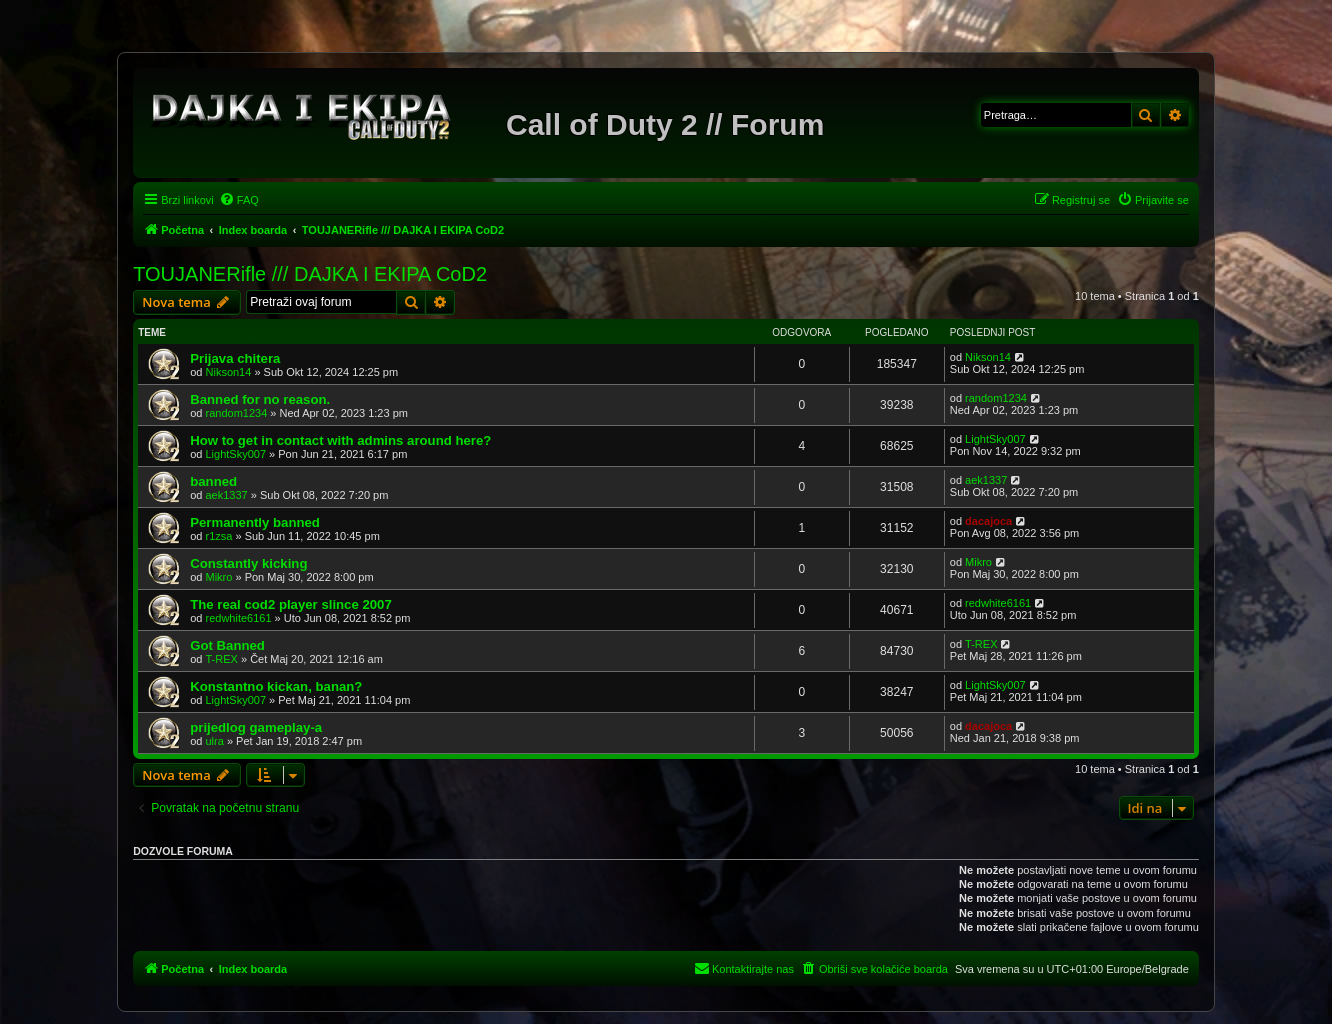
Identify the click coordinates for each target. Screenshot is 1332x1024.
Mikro (219, 577)
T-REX (222, 659)
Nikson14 (229, 372)
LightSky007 (236, 454)
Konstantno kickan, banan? (276, 686)
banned (213, 481)
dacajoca (988, 521)
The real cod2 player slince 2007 (291, 604)
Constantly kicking (248, 563)
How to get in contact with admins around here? (340, 440)
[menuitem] (239, 200)
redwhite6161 (239, 618)
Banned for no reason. (260, 399)
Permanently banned (255, 522)
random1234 (237, 413)
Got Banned (227, 645)
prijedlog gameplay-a (256, 727)
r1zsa (219, 536)
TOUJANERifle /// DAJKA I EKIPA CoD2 (310, 274)
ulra (215, 741)
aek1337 (227, 495)
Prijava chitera (235, 358)
